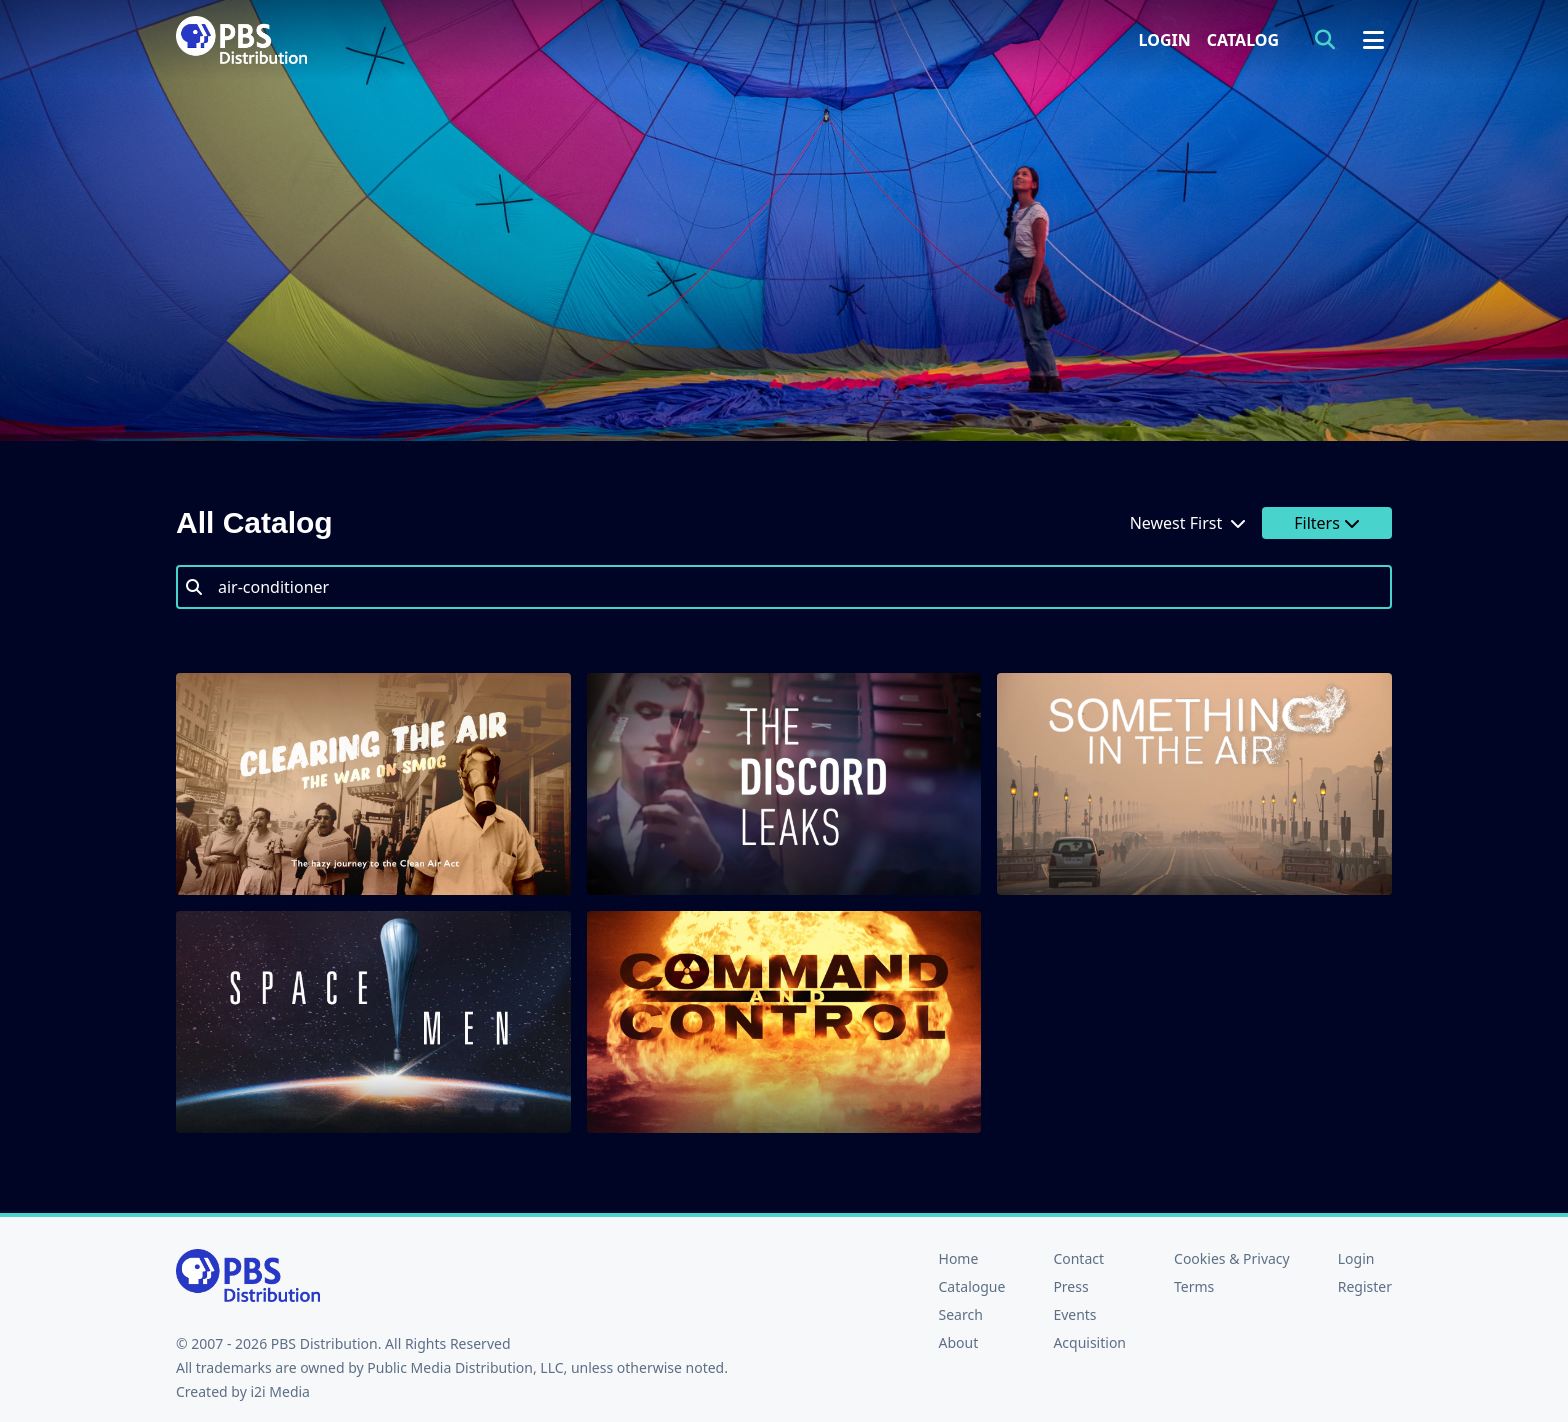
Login (1165, 40)
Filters (1327, 523)
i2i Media (280, 1391)
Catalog (1243, 40)
